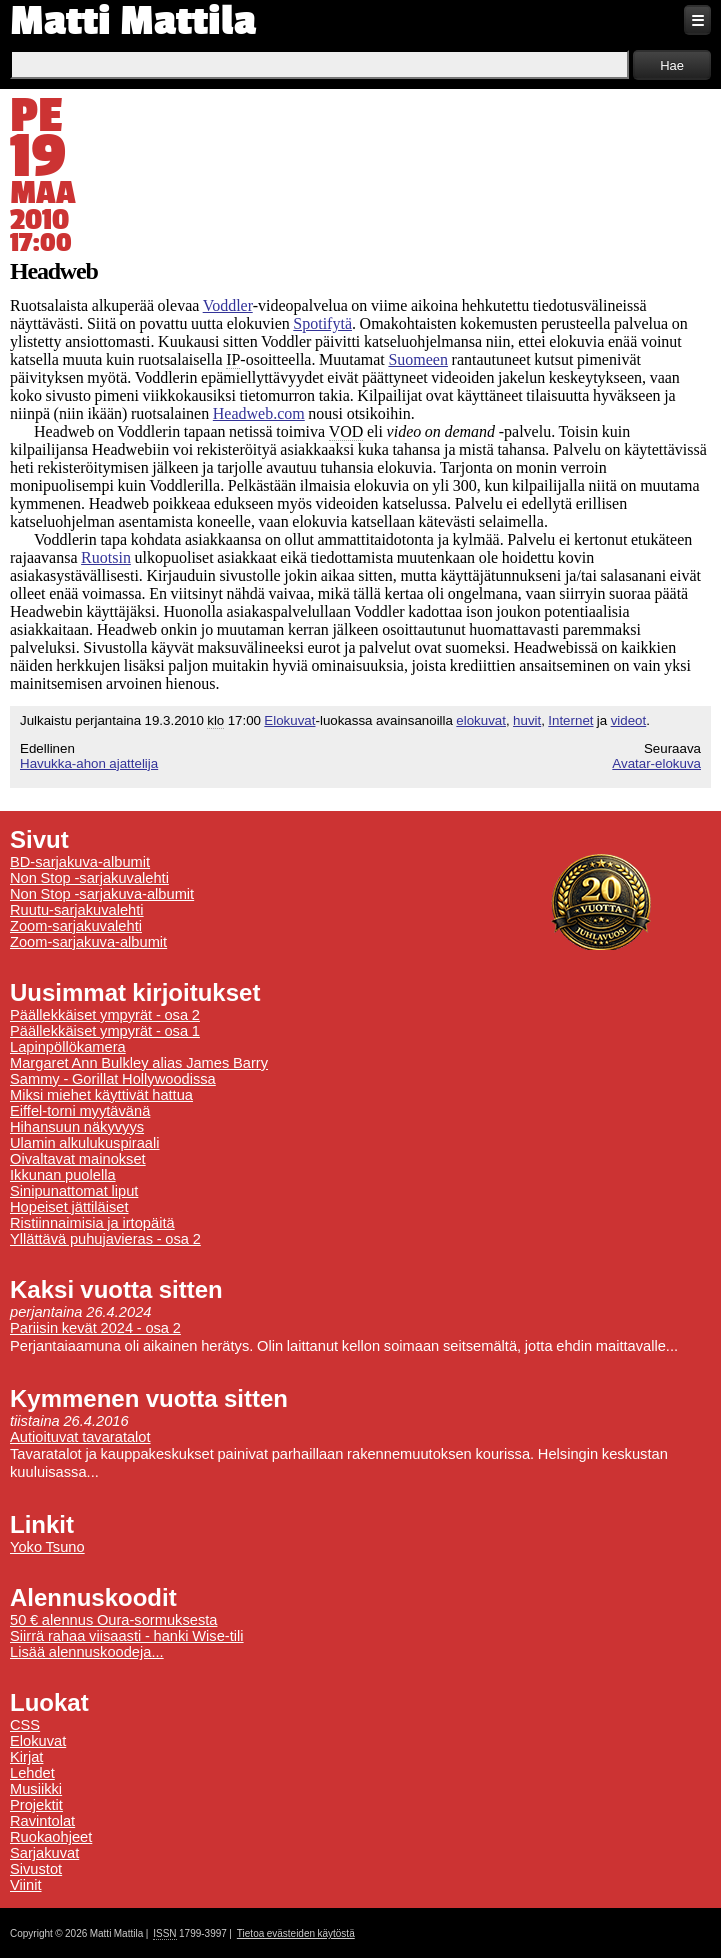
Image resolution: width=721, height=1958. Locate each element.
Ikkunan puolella (63, 1175)
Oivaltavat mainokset (78, 1159)
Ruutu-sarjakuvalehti (77, 910)
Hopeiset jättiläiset (69, 1207)
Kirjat (26, 1757)
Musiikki (36, 1789)
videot (629, 720)
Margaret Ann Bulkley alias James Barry (139, 1063)
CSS (25, 1725)
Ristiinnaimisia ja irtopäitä (92, 1223)
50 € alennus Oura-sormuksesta (113, 1620)
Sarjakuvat (44, 1853)
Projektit (36, 1805)
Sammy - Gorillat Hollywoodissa (113, 1079)
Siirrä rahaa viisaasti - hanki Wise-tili (127, 1636)
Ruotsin (106, 557)
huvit (527, 720)
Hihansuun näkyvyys (77, 1127)
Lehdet (32, 1773)
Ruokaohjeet (51, 1837)
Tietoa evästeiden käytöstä (296, 1933)
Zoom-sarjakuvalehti (76, 926)
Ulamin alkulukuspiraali (85, 1143)
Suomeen (418, 359)
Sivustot (36, 1869)
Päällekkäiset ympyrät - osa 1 (105, 1031)
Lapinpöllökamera (68, 1047)
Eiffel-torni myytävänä (80, 1111)
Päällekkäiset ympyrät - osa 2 (105, 1015)
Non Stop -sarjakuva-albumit (102, 894)
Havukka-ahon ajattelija (89, 763)
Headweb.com (259, 413)
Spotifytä (322, 323)
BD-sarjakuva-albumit (80, 862)
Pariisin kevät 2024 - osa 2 (95, 1328)
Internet (570, 720)
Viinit (26, 1885)
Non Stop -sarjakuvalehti (89, 878)
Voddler (228, 305)
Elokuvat (289, 720)
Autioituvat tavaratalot (80, 1437)
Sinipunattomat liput (74, 1191)
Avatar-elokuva (656, 763)
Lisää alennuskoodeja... (87, 1652)
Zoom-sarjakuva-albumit (88, 942)
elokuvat (481, 720)
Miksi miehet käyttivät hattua (101, 1095)
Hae (672, 65)
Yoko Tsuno (47, 1547)
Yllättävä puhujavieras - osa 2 (105, 1239)
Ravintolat (42, 1821)
